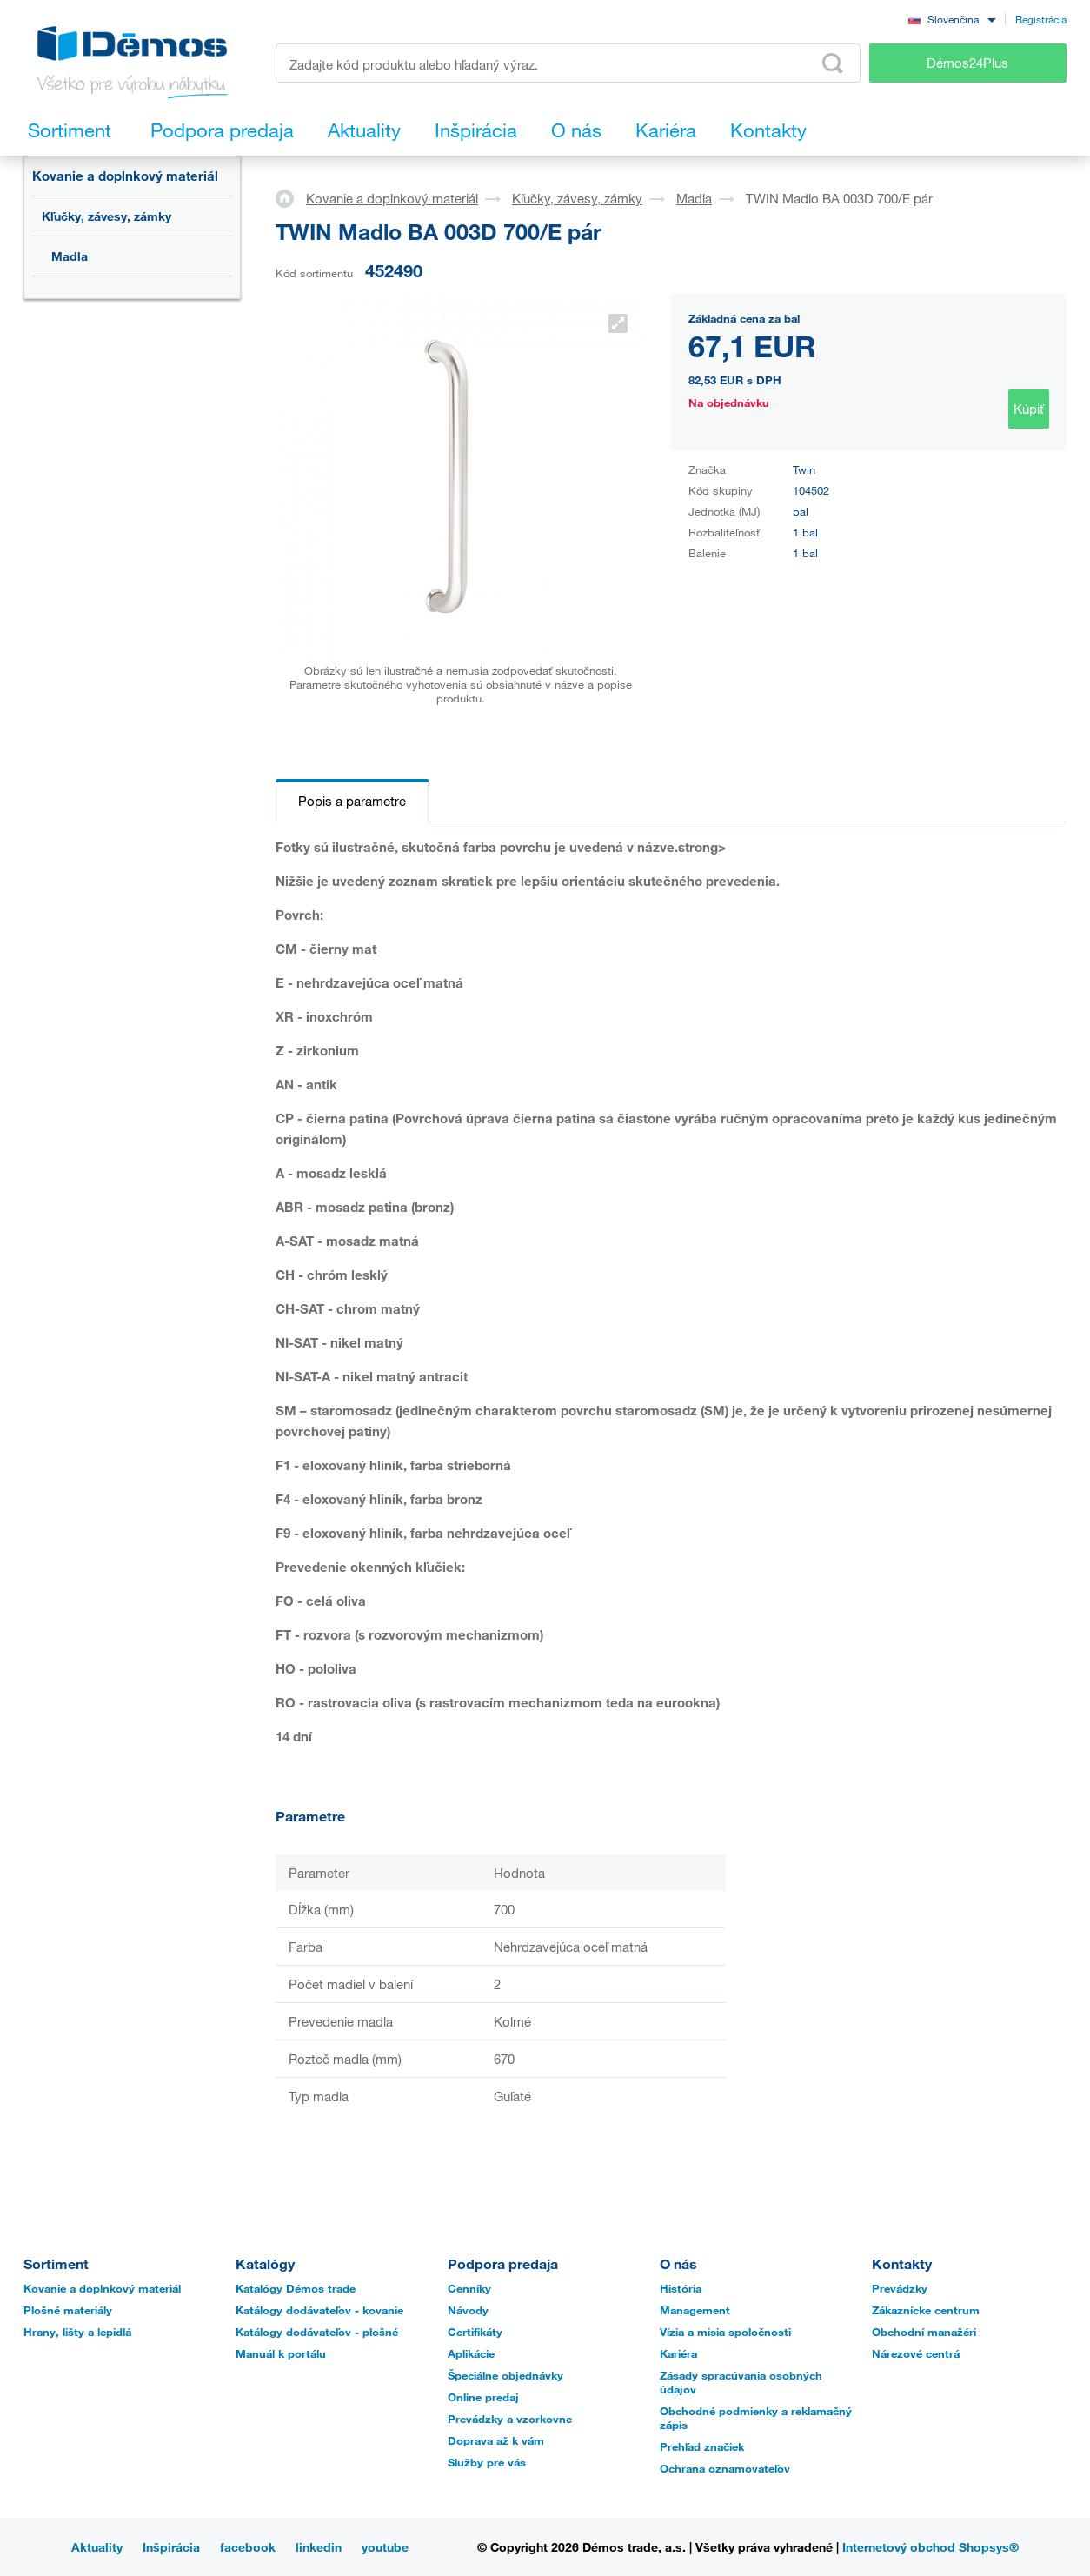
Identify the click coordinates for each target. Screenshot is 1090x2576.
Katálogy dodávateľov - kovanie (319, 2310)
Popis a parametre (352, 801)
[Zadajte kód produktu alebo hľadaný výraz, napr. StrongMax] (568, 63)
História (680, 2288)
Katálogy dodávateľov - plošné (317, 2332)
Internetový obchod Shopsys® (930, 2546)
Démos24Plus (967, 62)
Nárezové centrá (916, 2353)
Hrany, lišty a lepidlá (77, 2332)
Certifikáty (475, 2332)
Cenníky (469, 2288)
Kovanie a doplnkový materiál (125, 175)
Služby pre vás (487, 2462)
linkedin (319, 2546)
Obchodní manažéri (924, 2332)
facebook (248, 2546)
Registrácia (1041, 19)
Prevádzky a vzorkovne (510, 2419)
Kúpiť (1029, 408)
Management (695, 2310)
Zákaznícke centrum (926, 2310)
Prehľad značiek (702, 2446)
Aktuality (97, 2546)
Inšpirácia (171, 2546)
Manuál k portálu (281, 2353)
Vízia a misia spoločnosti (725, 2332)
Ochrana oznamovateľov (725, 2468)
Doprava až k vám (496, 2440)
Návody (468, 2310)
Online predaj (483, 2397)
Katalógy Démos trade (296, 2288)
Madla (69, 256)
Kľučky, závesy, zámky (106, 216)
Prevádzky (899, 2288)
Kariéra (678, 2353)
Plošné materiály (67, 2310)
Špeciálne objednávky (505, 2375)
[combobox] (952, 18)
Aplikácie (471, 2353)
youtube (385, 2546)
